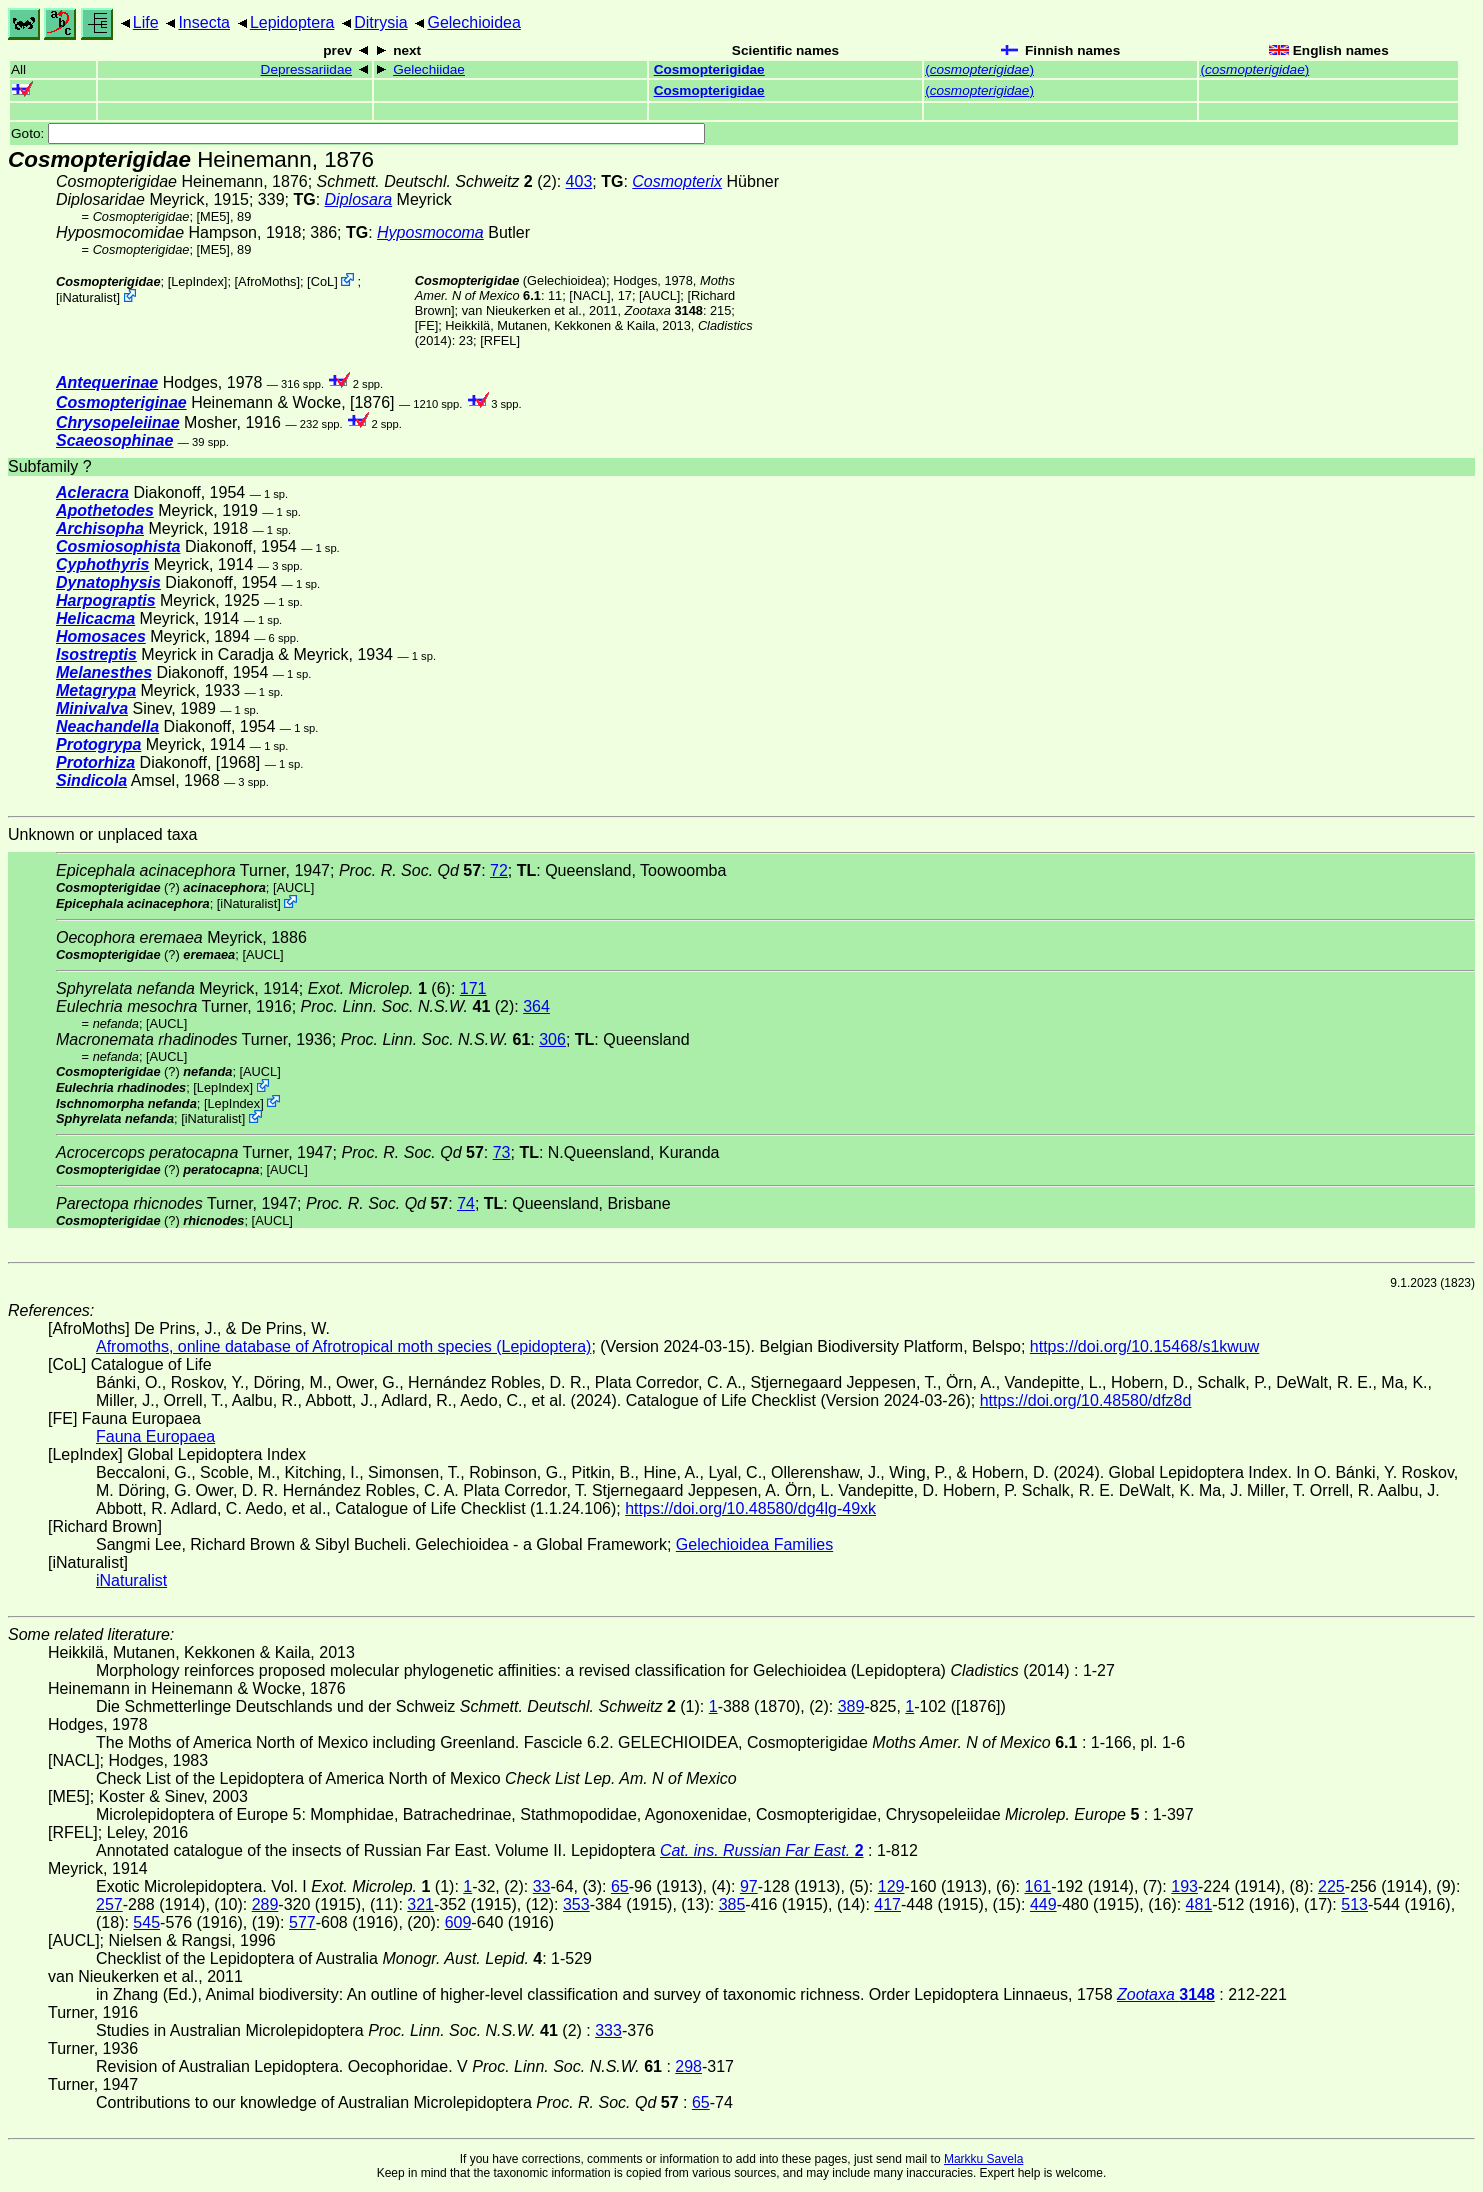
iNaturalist (88, 297)
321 (420, 1904)
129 (891, 1886)
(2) (408, 1006)
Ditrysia (380, 22)
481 (1199, 1904)
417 (887, 1904)
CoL (322, 281)
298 (688, 2066)
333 (608, 2030)
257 (109, 1904)
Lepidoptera (292, 22)
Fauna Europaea (155, 1436)
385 (732, 1904)
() (979, 69)
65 (620, 1886)
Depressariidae (306, 69)
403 (579, 181)
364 (536, 1006)
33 (542, 1886)
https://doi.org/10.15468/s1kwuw (1144, 1346)
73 (502, 1152)
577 (302, 1922)
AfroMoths (267, 281)
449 (1043, 1904)
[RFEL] (500, 340)
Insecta (204, 22)
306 (552, 1039)
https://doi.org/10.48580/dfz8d (1086, 1400)
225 (1331, 1886)
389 (851, 1706)
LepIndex (197, 281)
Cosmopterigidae (709, 69)
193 (1184, 1886)
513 (1354, 1904)
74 (466, 1203)
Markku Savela (983, 2159)
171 (473, 988)
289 (265, 1904)
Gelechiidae (429, 69)
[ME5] (213, 216)
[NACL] (589, 295)
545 (146, 1922)
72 (499, 870)
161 (1038, 1886)
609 (458, 1922)
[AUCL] (659, 295)
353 (576, 1904)
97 (749, 1886)
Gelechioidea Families (754, 1544)
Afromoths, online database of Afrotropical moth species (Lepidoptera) (343, 1346)
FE (426, 325)
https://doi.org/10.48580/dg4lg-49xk (750, 1508)
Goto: (358, 133)
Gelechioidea (473, 22)
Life (146, 22)
